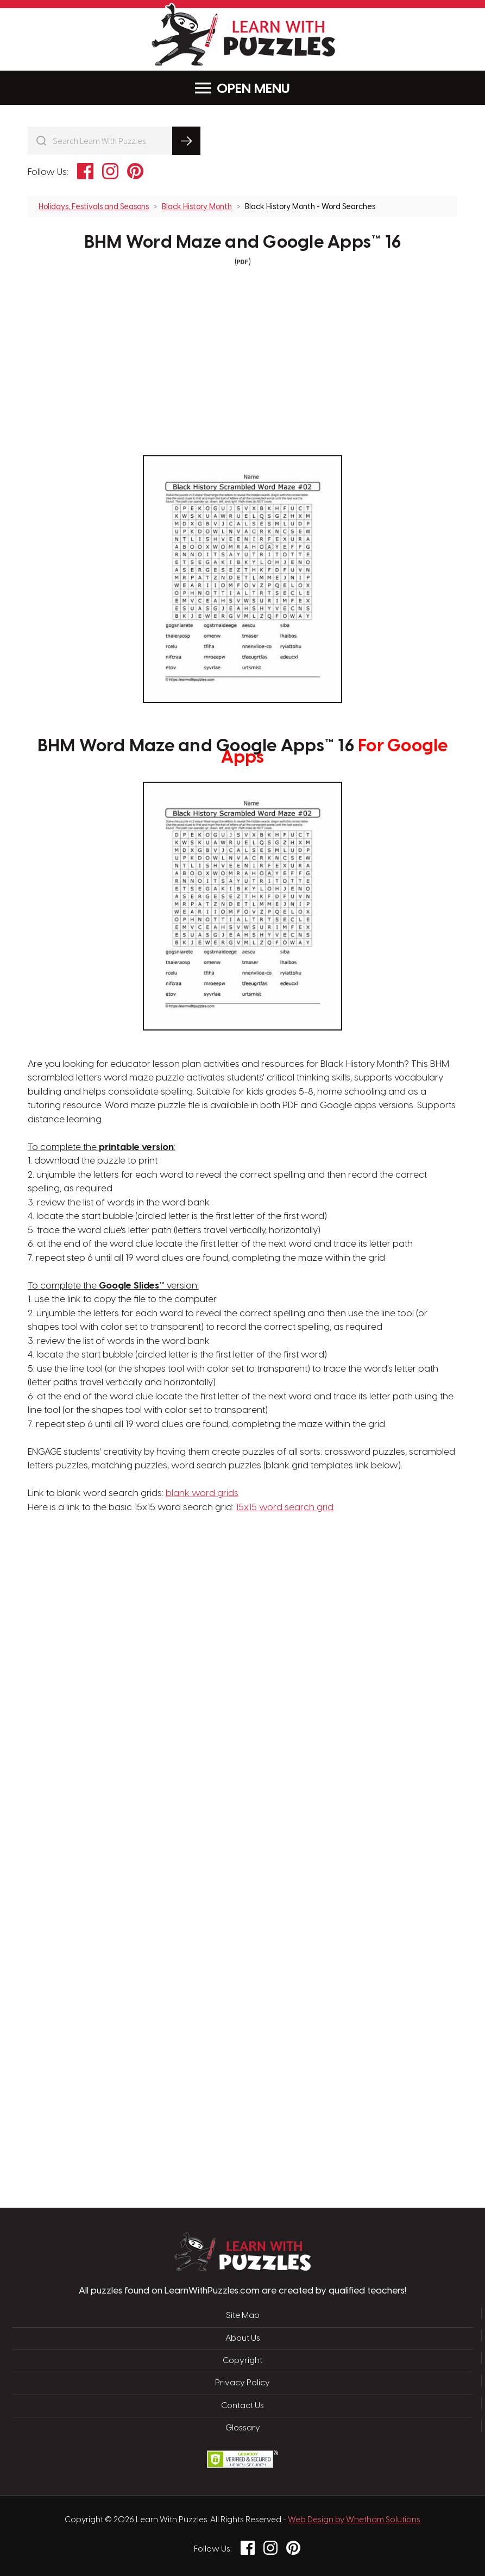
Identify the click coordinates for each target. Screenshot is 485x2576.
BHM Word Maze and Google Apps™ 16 (242, 243)
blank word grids (202, 1493)
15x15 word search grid (284, 1507)
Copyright (242, 2361)
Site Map (243, 2315)
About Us (242, 2338)
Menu (242, 88)
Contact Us (242, 2406)
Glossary (242, 2428)
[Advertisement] (191, 1689)
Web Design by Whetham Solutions (354, 2520)
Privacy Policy (242, 2383)
